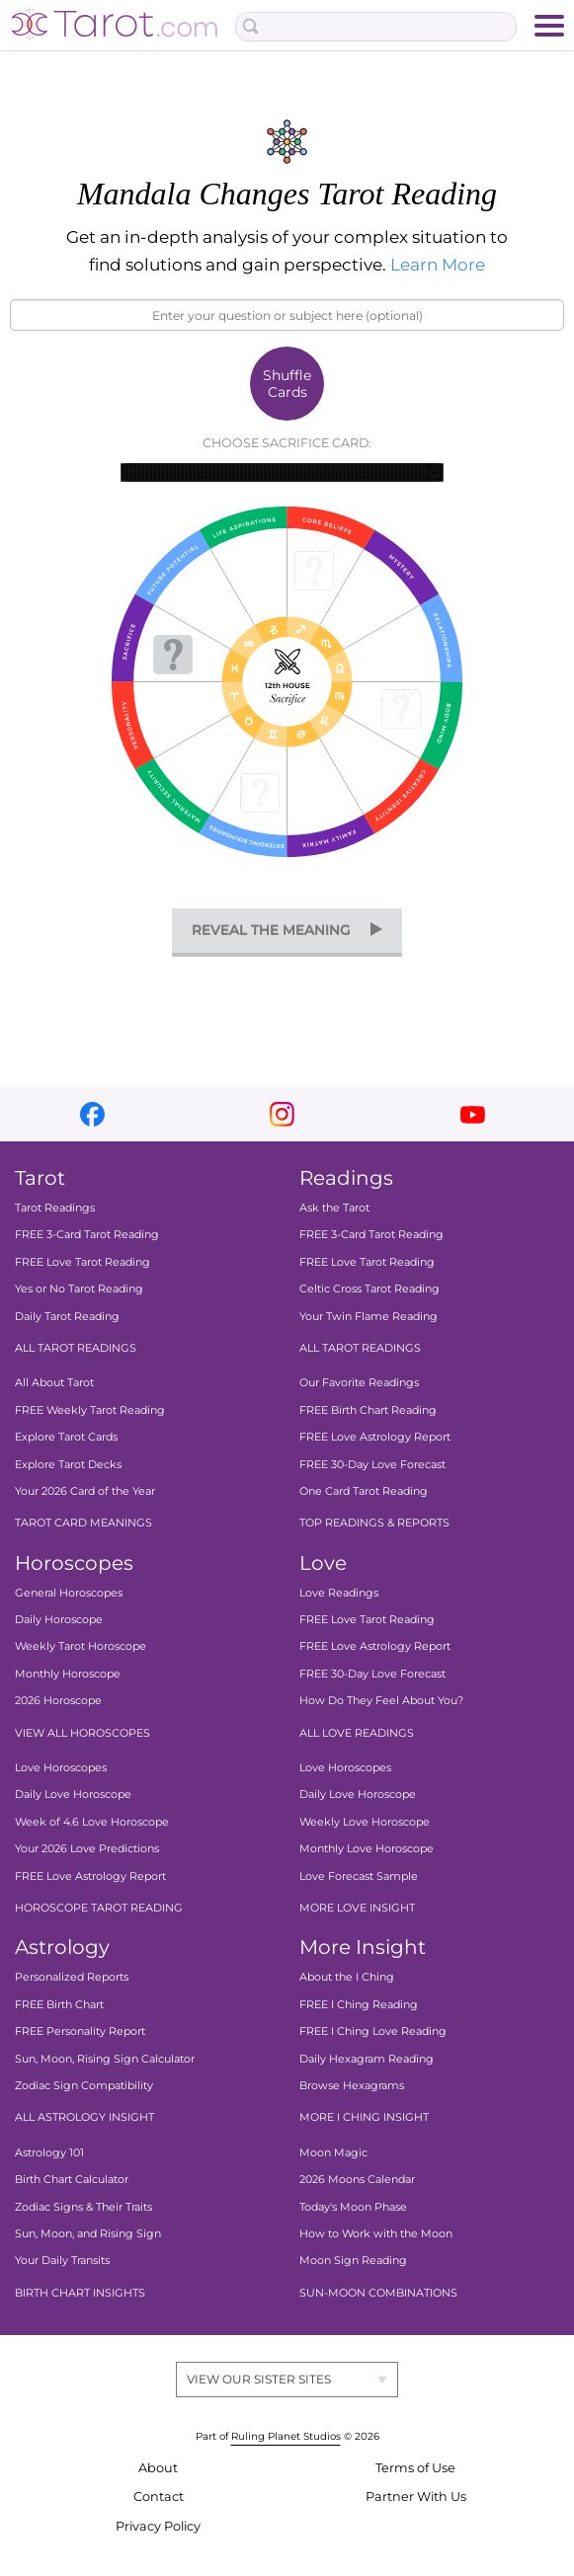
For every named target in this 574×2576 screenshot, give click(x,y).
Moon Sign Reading (353, 2260)
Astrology (62, 1947)
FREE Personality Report (80, 2031)
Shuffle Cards (287, 383)
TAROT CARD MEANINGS (83, 1522)
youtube (472, 1114)
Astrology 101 (49, 2152)
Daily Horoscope (59, 1619)
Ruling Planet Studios (286, 2436)
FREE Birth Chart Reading (368, 1410)
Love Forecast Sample (358, 1876)
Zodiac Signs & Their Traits (83, 2207)
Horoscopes (74, 1563)
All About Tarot (54, 1382)
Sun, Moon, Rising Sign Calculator (105, 2059)
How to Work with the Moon (375, 2233)
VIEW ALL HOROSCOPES (82, 1733)
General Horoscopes (69, 1593)
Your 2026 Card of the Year (85, 1491)
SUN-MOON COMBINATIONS (378, 2293)
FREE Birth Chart (59, 2004)
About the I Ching (346, 1977)
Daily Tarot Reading (67, 1316)
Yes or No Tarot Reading (79, 1288)
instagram (282, 1114)
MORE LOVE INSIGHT (357, 1907)
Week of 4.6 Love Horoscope (92, 1822)
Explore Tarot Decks (68, 1464)
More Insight (362, 1947)
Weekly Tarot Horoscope (80, 1647)
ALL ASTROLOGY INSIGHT (84, 2117)
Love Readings (338, 1593)
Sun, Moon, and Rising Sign (88, 2233)
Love (323, 1563)
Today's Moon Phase (353, 2207)
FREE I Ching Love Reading (373, 2031)
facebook (92, 1114)
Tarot (40, 1178)
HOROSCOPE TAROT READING (99, 1907)
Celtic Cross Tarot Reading (369, 1288)
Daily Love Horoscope (73, 1795)
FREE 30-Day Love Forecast (372, 1464)
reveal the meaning (271, 930)
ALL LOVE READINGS (356, 1733)
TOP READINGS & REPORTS (374, 1522)
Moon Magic (333, 2152)
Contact (158, 2496)
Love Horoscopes (61, 1767)
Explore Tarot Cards (66, 1437)
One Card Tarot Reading (363, 1491)
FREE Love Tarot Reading (82, 1262)
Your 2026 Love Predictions (87, 1848)
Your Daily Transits (62, 2260)
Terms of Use (415, 2467)
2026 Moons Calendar (357, 2179)
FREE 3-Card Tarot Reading (87, 1235)
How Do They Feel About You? (381, 1700)
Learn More (437, 264)
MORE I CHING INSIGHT (364, 2117)
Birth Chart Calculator (71, 2179)
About (158, 2467)
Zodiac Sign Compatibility (84, 2085)
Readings (346, 1178)
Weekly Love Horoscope (364, 1822)
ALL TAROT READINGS (75, 1348)
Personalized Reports (71, 1977)
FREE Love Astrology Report (375, 1437)
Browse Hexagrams (351, 2085)
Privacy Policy (158, 2526)
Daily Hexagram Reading (366, 2059)
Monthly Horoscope (68, 1673)
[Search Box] (376, 26)
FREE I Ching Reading (358, 2004)
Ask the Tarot (334, 1207)
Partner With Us (416, 2496)
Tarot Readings (55, 1207)
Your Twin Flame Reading (368, 1316)
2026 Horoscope (58, 1700)
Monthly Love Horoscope (366, 1848)
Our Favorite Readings (359, 1382)
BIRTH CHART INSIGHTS (80, 2293)
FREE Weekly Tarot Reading (90, 1410)
